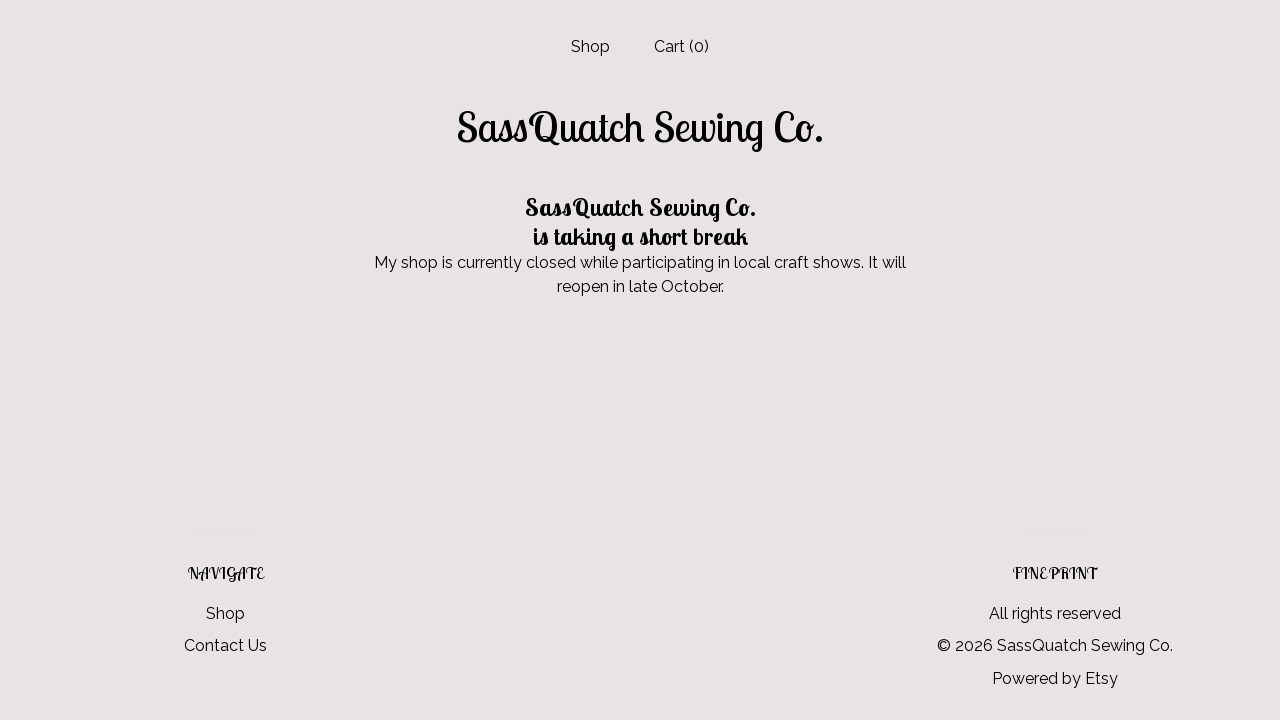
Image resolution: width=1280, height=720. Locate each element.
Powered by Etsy (1055, 678)
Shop (590, 46)
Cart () (681, 46)
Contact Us (225, 645)
